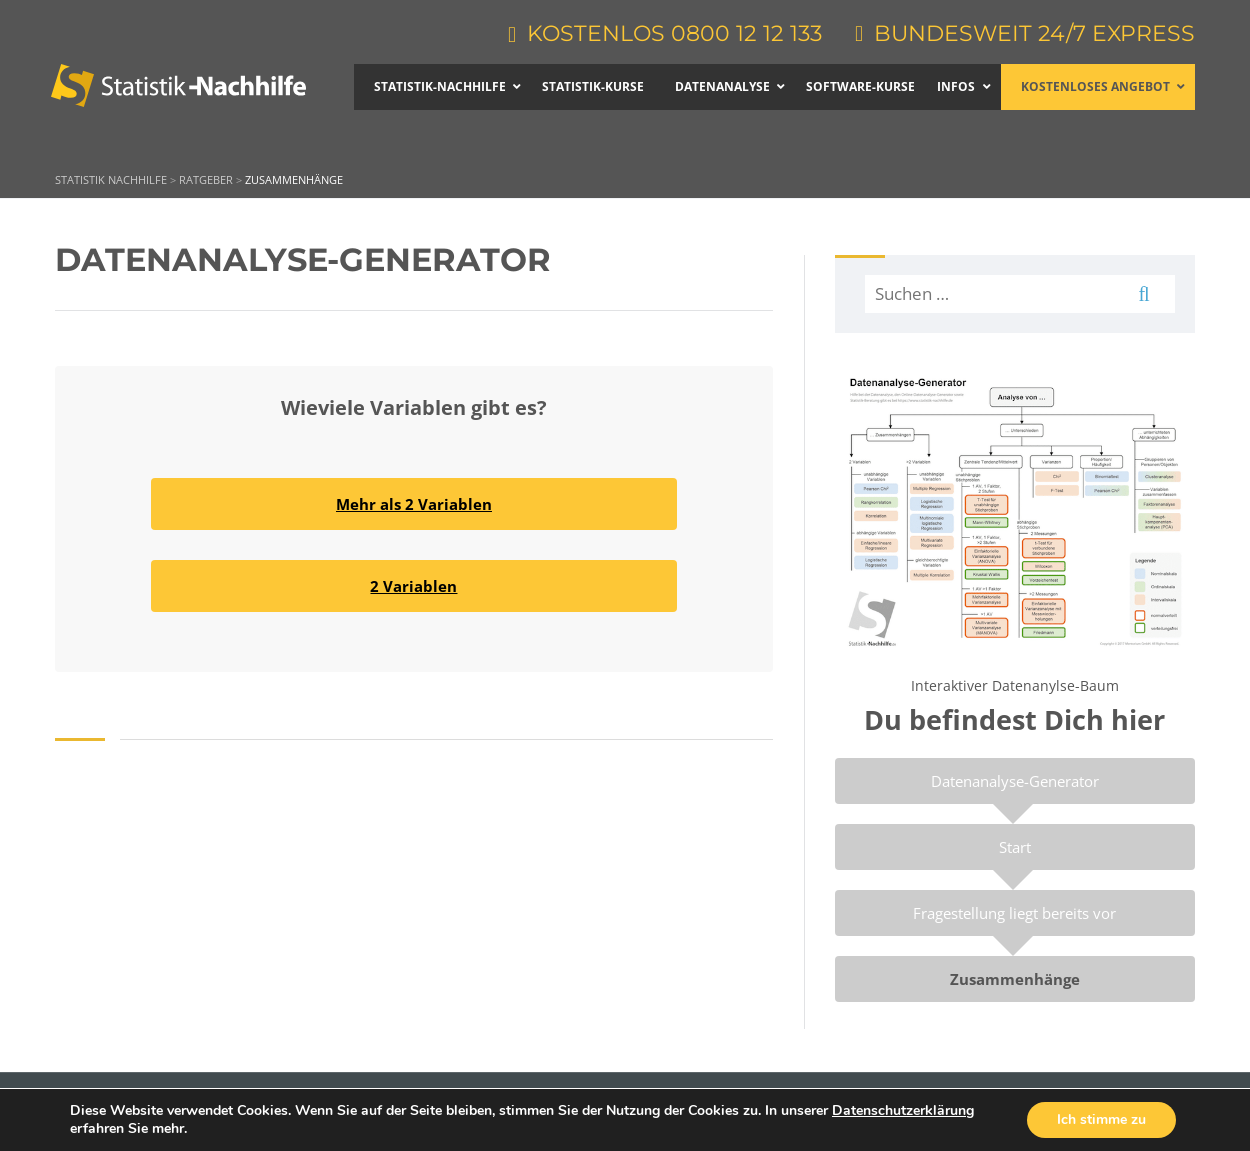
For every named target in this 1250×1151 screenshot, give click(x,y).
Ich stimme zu (1101, 1119)
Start (1015, 847)
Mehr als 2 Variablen (414, 504)
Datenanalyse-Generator (1015, 781)
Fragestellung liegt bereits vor (1014, 913)
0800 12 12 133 (746, 33)
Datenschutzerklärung (903, 1110)
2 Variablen (413, 586)
